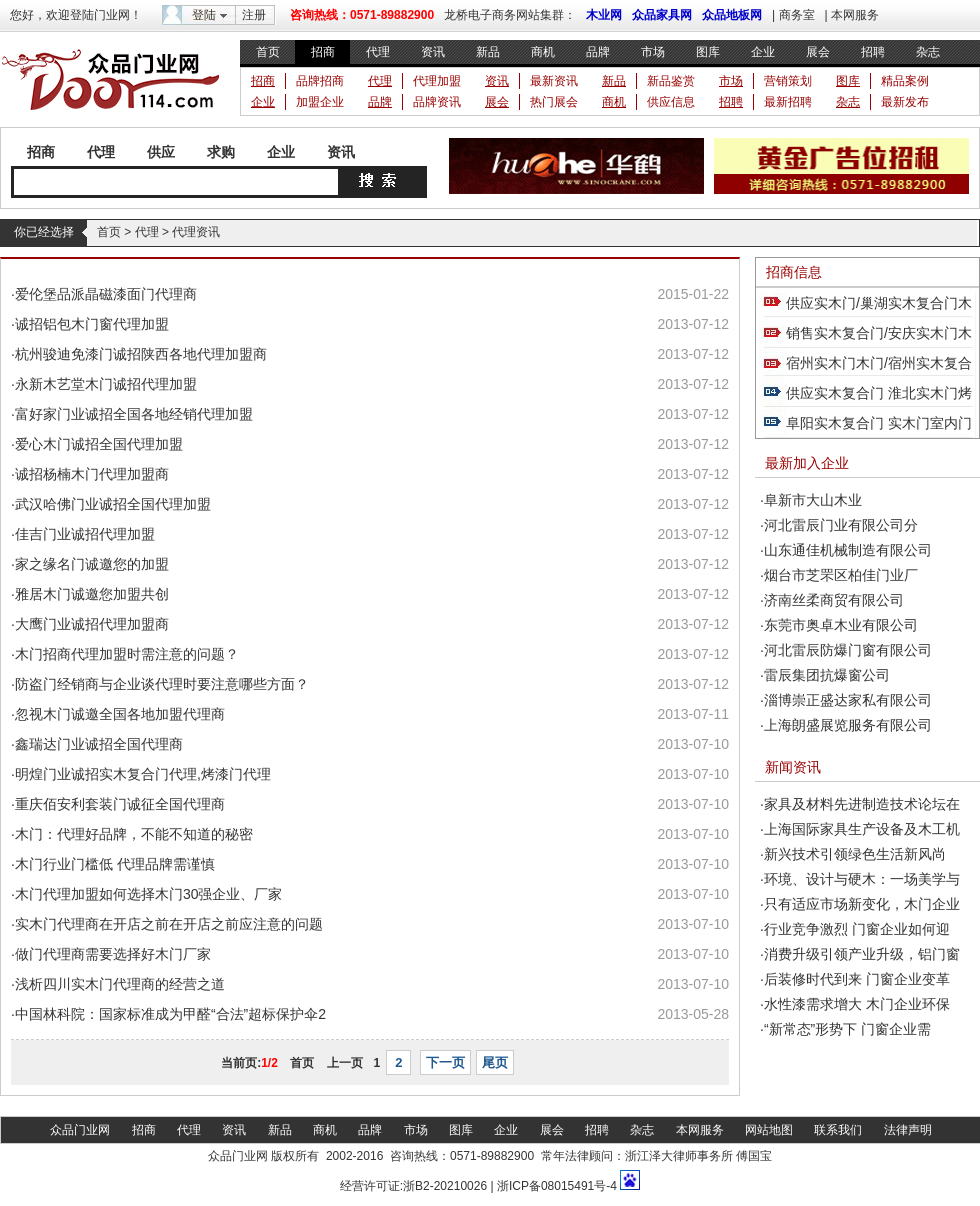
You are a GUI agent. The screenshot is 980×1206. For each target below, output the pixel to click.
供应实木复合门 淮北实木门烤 (879, 393)
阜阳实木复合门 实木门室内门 (879, 423)
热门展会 (554, 102)
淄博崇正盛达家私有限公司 (848, 700)
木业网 (604, 15)
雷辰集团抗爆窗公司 (827, 675)
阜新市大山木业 (813, 500)
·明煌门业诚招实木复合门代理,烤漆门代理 (141, 774)
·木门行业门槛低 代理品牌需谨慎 (113, 864)
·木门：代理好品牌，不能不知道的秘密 (132, 834)
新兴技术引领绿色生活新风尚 (855, 854)
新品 (488, 52)
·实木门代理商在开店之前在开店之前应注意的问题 (167, 924)
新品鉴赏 (671, 81)
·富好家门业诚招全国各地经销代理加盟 (132, 414)
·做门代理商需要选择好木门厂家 (111, 954)
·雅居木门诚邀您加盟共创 (90, 594)
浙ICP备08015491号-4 (555, 1186)
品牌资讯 (437, 102)
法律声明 (908, 1130)
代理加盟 (437, 81)
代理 (378, 52)
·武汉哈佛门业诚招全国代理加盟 (111, 504)
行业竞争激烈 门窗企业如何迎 (857, 929)
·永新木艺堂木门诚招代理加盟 (104, 384)
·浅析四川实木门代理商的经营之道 (118, 984)
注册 (254, 15)
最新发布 (905, 102)
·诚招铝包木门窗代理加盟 (90, 324)
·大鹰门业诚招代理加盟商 (90, 624)
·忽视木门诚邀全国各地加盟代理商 (118, 714)
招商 (323, 52)
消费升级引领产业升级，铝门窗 (862, 954)
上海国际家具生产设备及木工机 (862, 829)
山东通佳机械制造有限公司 (848, 550)
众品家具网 (662, 15)
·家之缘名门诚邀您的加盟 (90, 564)
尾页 (495, 1062)
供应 (161, 152)
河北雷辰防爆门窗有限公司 (848, 650)
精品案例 (905, 81)
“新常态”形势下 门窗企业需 (847, 1029)
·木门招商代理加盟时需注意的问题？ (125, 654)
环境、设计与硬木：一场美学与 (862, 879)
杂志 (928, 52)
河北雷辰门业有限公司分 (841, 525)
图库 (708, 52)
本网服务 (855, 15)
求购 (221, 152)
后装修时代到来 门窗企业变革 (857, 979)
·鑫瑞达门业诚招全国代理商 (97, 744)
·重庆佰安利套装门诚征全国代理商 (118, 804)
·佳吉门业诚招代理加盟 (83, 534)
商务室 (797, 15)
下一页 (445, 1062)
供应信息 (671, 102)
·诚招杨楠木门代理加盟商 (90, 474)
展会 (818, 52)
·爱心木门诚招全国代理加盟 (97, 444)
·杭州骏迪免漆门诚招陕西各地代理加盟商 (139, 354)
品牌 (598, 52)
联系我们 (838, 1130)
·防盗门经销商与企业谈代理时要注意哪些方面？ (160, 684)
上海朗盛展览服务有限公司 (848, 725)
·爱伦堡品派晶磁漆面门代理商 (104, 294)
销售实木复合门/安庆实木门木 (879, 333)
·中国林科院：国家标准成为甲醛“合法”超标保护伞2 (168, 1014)
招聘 (873, 52)
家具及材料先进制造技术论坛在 (862, 804)
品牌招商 (320, 81)
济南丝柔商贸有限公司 (834, 600)
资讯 (433, 52)
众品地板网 (732, 15)
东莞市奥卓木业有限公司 (841, 625)
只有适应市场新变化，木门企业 (862, 904)
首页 (268, 52)
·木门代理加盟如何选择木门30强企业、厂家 (146, 894)
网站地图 (769, 1130)
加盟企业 (320, 102)
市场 (653, 52)
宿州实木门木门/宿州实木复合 (879, 363)
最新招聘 (788, 102)
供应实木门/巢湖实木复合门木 (879, 303)
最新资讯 (554, 81)
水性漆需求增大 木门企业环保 (857, 1004)
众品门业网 (80, 1130)
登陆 (204, 15)
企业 (763, 52)
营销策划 (788, 81)
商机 (543, 52)
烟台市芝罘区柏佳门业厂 (841, 575)
